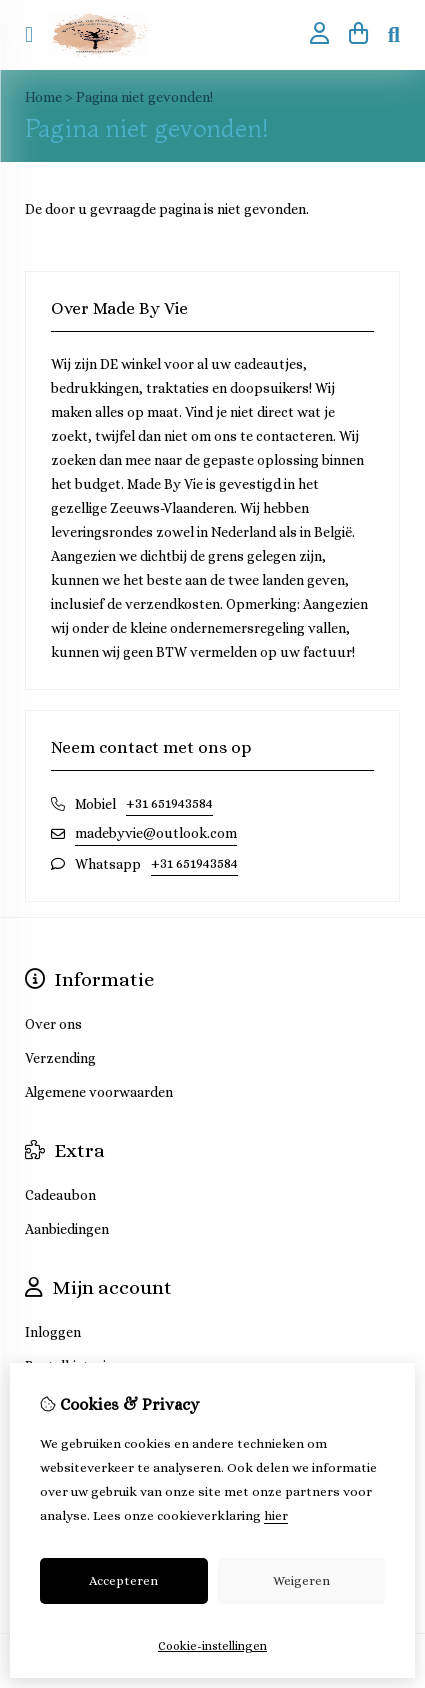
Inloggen (53, 1332)
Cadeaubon (60, 1195)
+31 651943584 (169, 803)
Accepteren (123, 1580)
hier (276, 1515)
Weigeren (301, 1580)
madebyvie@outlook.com (156, 833)
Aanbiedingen (67, 1229)
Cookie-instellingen (212, 1646)
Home (43, 97)
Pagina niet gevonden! (144, 97)
